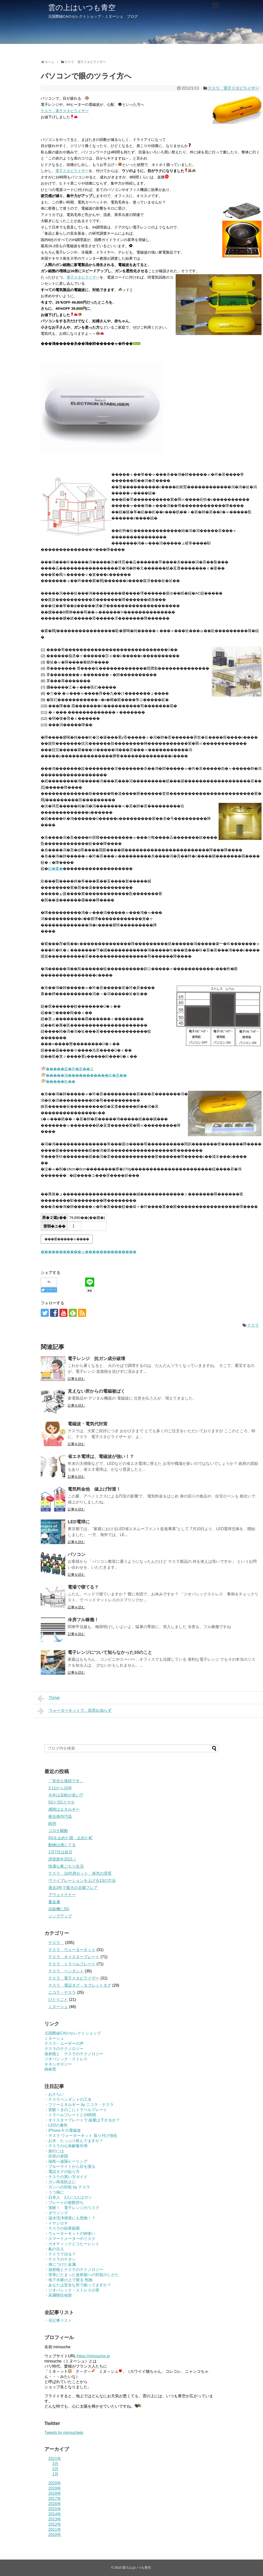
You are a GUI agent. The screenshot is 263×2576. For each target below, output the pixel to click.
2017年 (54, 2498)
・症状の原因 (56, 2156)
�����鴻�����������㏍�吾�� (84, 1075)
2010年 (54, 2535)
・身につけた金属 (60, 2264)
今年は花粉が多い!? (65, 1795)
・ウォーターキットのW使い (69, 2233)
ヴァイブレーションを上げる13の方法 (82, 1880)
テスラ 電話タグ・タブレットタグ (79, 1985)
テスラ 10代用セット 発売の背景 (80, 1873)
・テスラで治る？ (60, 2254)
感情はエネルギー (64, 1809)
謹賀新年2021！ (62, 1859)
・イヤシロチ (56, 2223)
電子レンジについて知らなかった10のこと (110, 1652)
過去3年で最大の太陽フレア (73, 1888)
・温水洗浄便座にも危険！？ (69, 2218)
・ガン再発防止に (60, 2182)
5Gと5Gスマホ (61, 1802)
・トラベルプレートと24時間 (70, 2115)
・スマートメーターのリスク (69, 2239)
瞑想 (52, 1823)
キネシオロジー (58, 2064)
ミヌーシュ (58, 2007)
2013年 (54, 2519)
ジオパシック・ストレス (66, 2059)
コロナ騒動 (58, 1831)
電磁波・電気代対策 (87, 1423)
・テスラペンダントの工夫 (68, 2099)
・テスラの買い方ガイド (66, 2177)
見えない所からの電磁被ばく (96, 1391)
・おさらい (54, 2094)
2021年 (54, 2458)
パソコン (76, 1554)
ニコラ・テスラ (62, 1992)
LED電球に (79, 1521)
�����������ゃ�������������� (88, 1252)
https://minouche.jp (93, 2356)
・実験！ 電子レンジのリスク (71, 2208)
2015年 (54, 2509)
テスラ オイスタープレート (73, 1957)
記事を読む (76, 1379)
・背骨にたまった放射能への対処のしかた (81, 2275)
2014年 (54, 2514)
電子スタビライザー (72, 171)
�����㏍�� (58, 1081)
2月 (55, 2469)
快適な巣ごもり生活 (66, 1866)
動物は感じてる (62, 1845)
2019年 (54, 2488)
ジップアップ (60, 1916)
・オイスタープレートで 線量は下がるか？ (82, 2120)
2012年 (54, 2524)
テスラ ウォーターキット (71, 1950)
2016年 (54, 2504)
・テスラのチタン (60, 2259)
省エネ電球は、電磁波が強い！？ (101, 1456)
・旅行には (54, 2151)
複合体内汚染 (60, 1816)
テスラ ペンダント (66, 1971)
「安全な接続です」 (66, 1781)
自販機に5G (58, 1909)
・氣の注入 (54, 2249)
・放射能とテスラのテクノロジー (73, 2269)
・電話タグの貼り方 (62, 2172)
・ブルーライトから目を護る (69, 2166)
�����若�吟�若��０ (67, 1069)
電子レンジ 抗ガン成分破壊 (96, 1358)
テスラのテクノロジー (64, 2049)
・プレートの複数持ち (64, 2202)
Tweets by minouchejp (63, 2432)
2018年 (54, 2493)
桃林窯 (50, 2069)
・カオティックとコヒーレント (71, 2244)
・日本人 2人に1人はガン (68, 2197)
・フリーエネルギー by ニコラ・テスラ (79, 2105)
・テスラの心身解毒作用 (66, 2146)
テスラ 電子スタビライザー (233, 88)
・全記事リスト (58, 2320)
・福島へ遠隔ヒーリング (66, 2161)
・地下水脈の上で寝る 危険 (68, 2280)
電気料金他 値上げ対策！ (94, 1489)
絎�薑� (55, 868)
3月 (55, 2464)
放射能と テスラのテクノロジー (73, 2054)
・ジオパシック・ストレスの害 (71, 2290)
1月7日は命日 (60, 1852)
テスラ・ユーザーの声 (64, 2043)
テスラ (253, 1325)
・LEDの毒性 (56, 2125)
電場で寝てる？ (83, 1587)
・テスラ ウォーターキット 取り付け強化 (80, 2135)
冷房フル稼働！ (83, 1619)
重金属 (54, 1902)
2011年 (54, 2529)
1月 (55, 2474)
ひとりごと (58, 1999)
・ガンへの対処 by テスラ (67, 2187)
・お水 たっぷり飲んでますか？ (73, 2141)
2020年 (54, 2483)
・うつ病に (54, 2192)
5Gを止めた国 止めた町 (70, 1838)
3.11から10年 (60, 1788)
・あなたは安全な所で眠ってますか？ (77, 2285)
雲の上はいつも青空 (82, 7)
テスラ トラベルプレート (71, 1964)
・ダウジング (56, 2213)
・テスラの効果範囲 (62, 2228)
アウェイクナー (62, 1895)
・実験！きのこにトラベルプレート (75, 2110)
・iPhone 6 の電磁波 (62, 2130)
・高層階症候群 (58, 2295)
